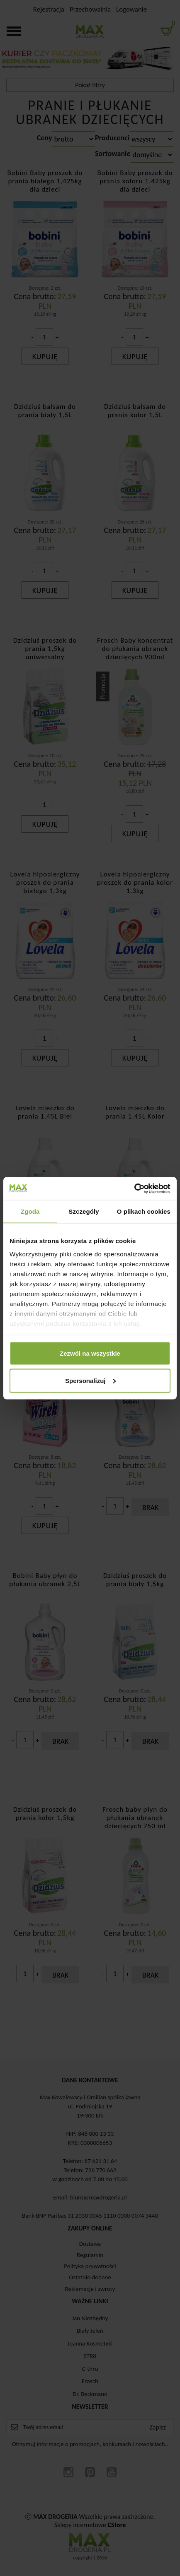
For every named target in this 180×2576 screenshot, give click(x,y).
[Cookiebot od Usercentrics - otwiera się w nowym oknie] (134, 1188)
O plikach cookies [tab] (143, 1211)
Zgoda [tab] (30, 1211)
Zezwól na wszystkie (90, 1353)
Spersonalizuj (90, 1380)
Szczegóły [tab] (83, 1211)
